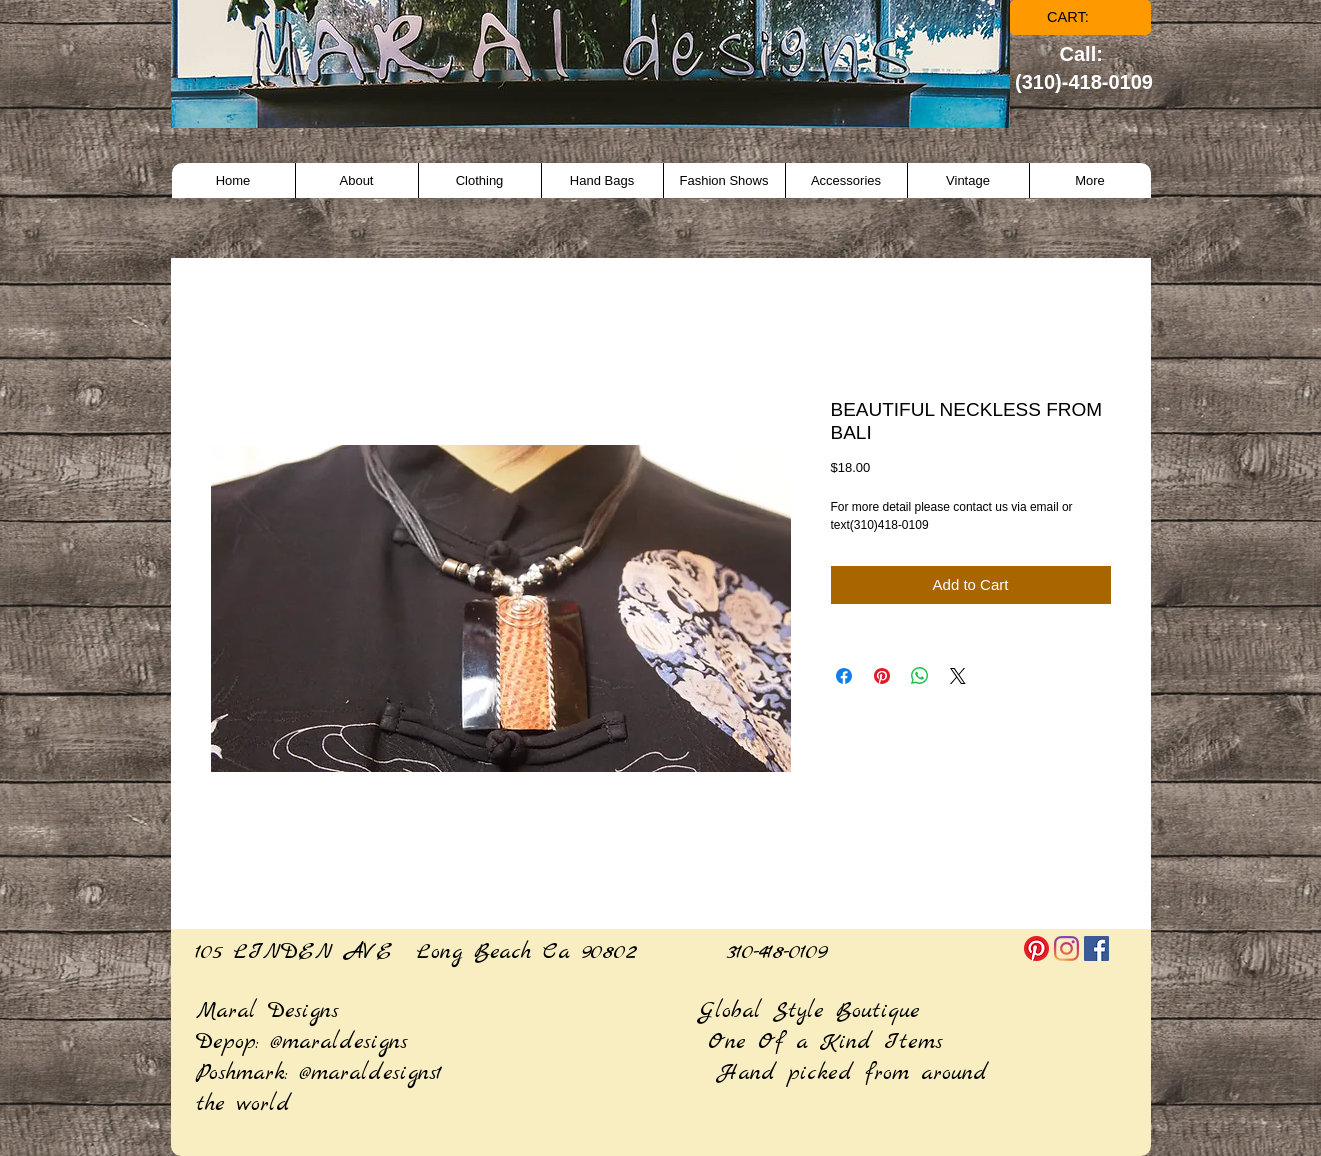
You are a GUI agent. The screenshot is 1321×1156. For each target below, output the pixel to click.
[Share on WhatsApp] (920, 676)
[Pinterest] (1036, 948)
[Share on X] (958, 676)
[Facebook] (1096, 948)
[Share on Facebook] (844, 676)
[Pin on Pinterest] (882, 676)
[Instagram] (1066, 948)
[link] (1081, 17)
